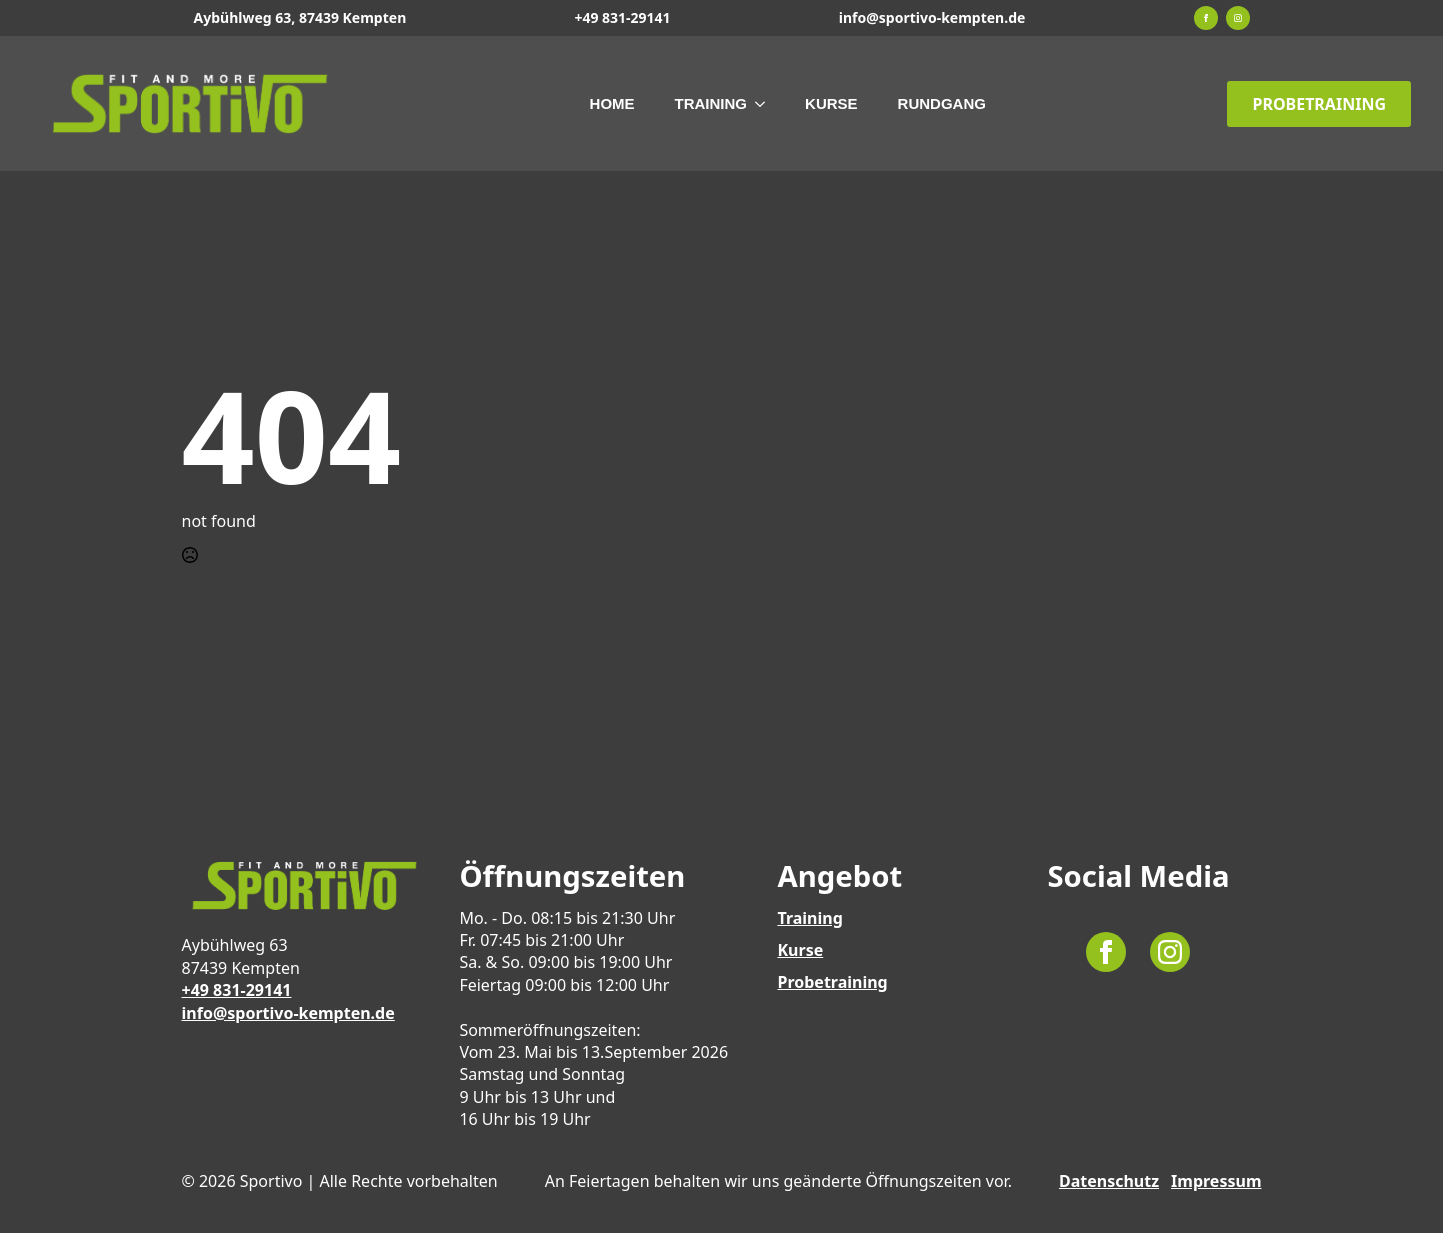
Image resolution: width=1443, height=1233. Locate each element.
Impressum (1216, 1181)
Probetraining (832, 982)
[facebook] (1206, 18)
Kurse (831, 103)
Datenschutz (1109, 1181)
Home (612, 103)
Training (711, 103)
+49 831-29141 (622, 17)
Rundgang (942, 103)
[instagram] (1238, 18)
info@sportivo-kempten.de (932, 17)
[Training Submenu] (766, 103)
